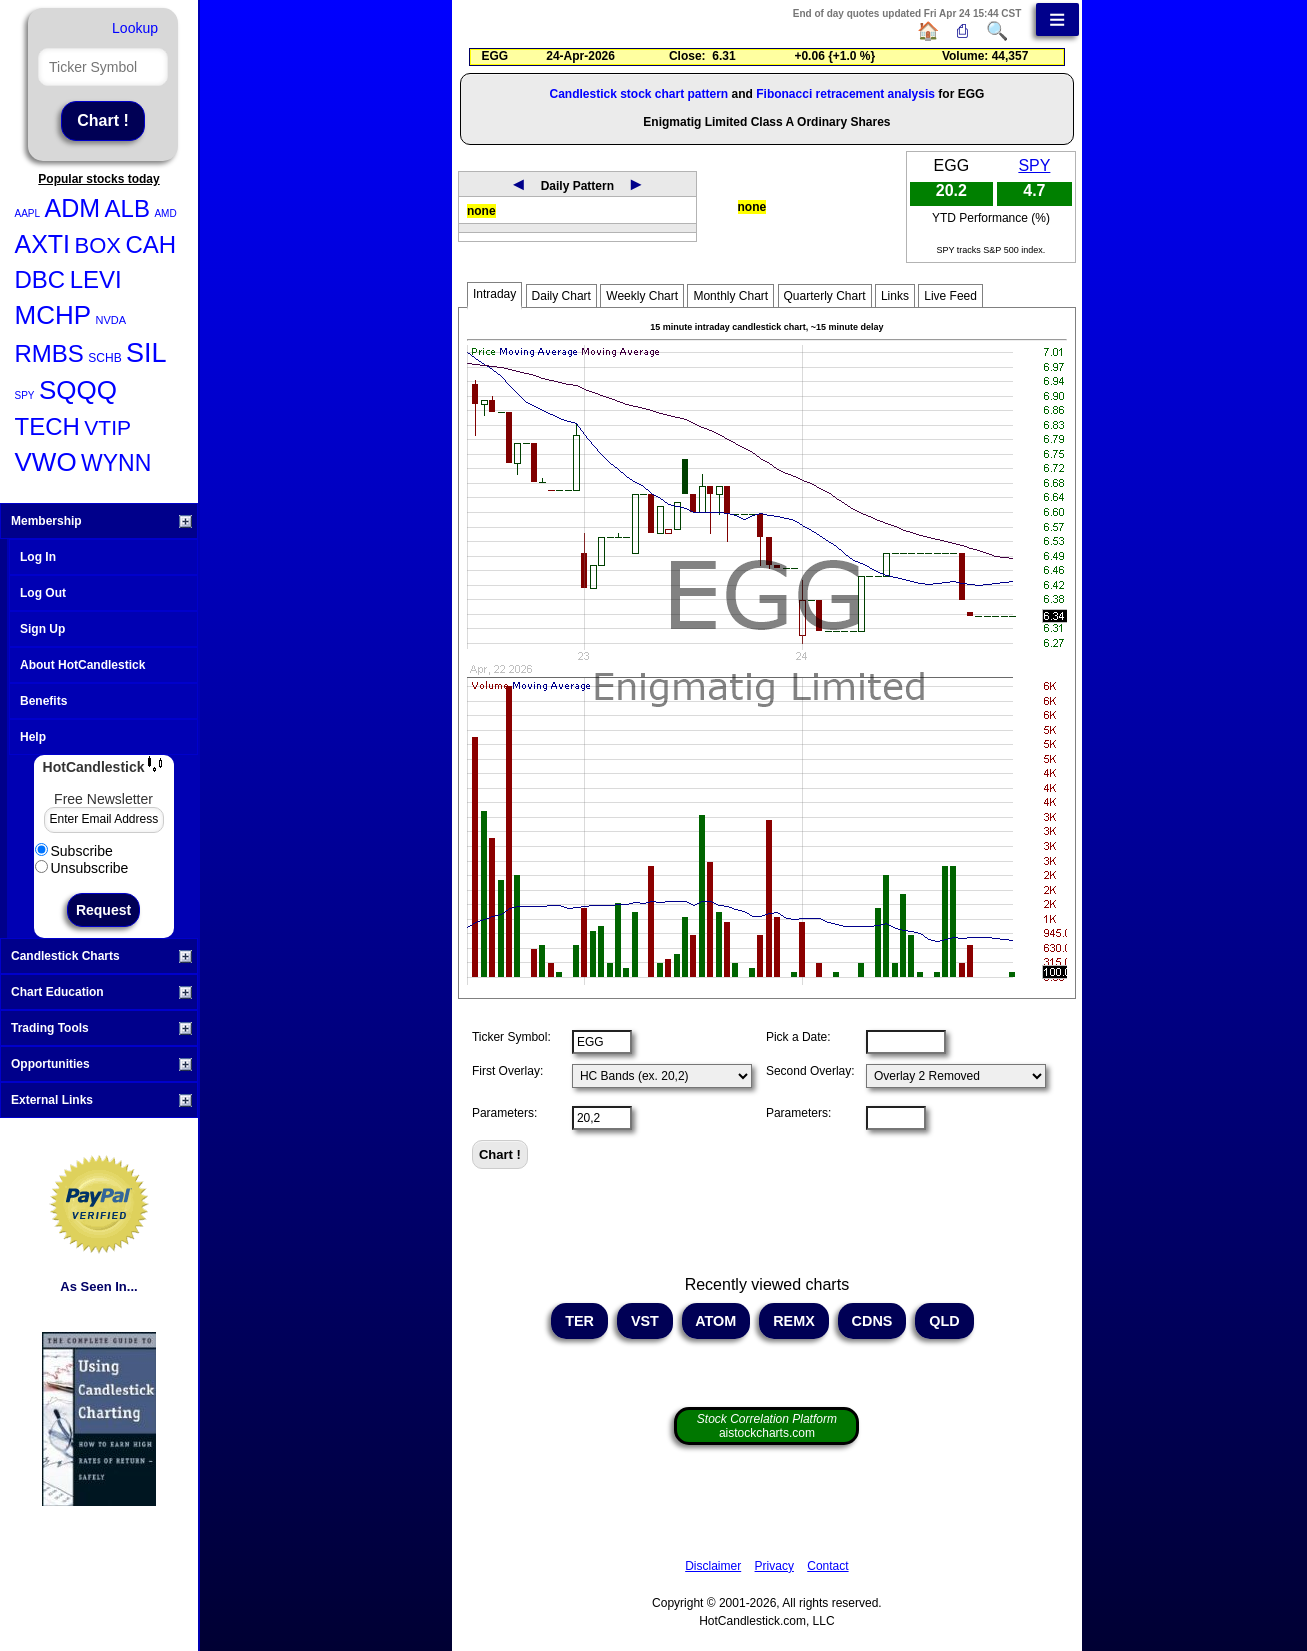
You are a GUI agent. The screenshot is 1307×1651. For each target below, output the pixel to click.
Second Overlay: (810, 1071)
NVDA (111, 320)
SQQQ (78, 390)
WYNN (116, 463)
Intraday (494, 294)
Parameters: (504, 1113)
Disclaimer (713, 1566)
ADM (73, 208)
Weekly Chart (642, 296)
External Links (101, 1100)
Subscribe (74, 851)
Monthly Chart (730, 296)
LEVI (96, 279)
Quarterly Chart (825, 296)
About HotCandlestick (82, 665)
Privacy (774, 1566)
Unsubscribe (82, 868)
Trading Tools (101, 1028)
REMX (794, 1321)
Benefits (43, 701)
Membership (101, 521)
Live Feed (950, 296)
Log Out (43, 593)
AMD (165, 213)
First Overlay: (507, 1071)
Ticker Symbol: (511, 1037)
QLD (944, 1321)
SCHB (104, 358)
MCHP (53, 315)
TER (579, 1321)
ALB (127, 208)
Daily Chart (561, 296)
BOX (98, 245)
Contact (827, 1566)
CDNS (872, 1321)
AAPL (28, 213)
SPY (25, 395)
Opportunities (101, 1064)
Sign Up (42, 629)
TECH (47, 426)
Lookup (135, 28)
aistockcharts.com (767, 1426)
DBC (40, 279)
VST (645, 1321)
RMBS (49, 353)
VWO (46, 462)
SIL (146, 353)
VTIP (107, 427)
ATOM (716, 1321)
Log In (38, 557)
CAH (150, 244)
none (481, 211)
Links (895, 296)
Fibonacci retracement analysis (845, 94)
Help (33, 737)
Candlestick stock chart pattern (638, 94)
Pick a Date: (798, 1037)
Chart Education (101, 992)
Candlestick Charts (101, 956)
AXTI (43, 244)
